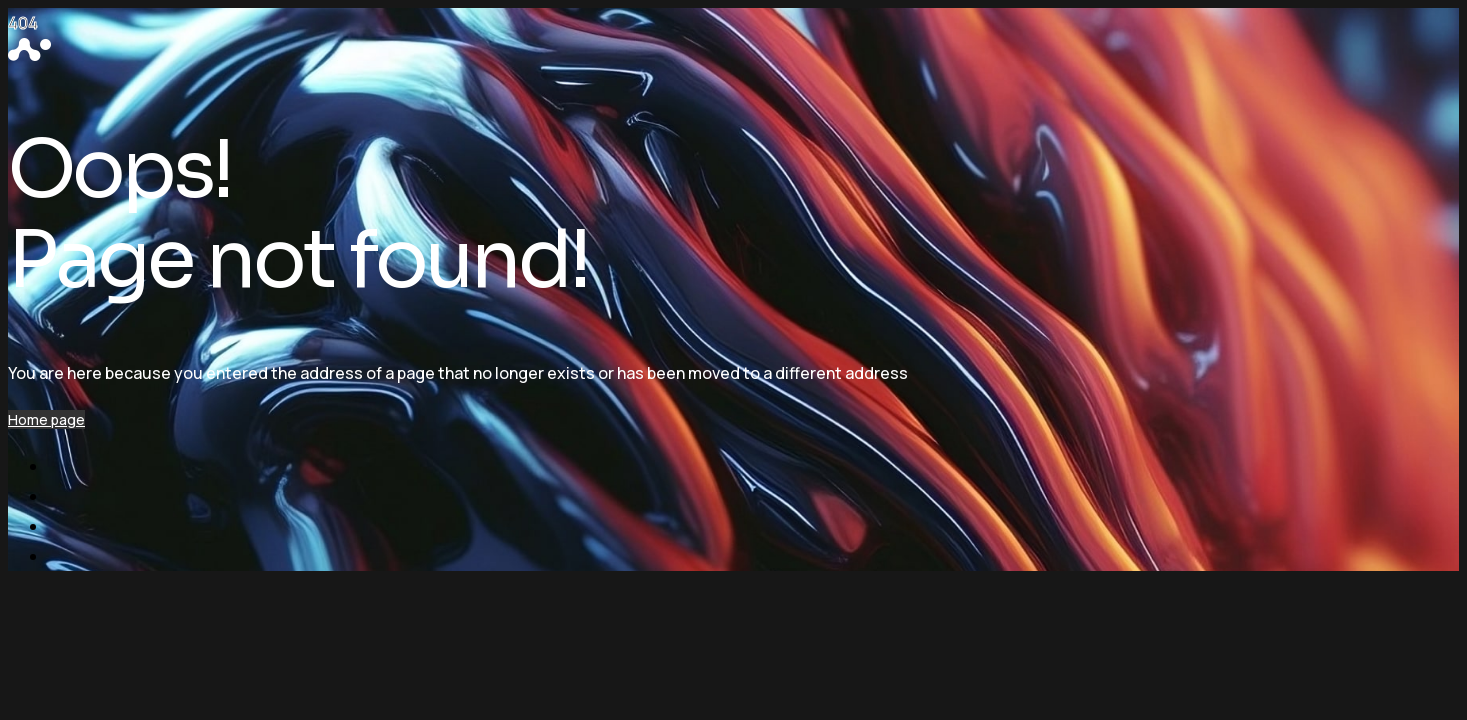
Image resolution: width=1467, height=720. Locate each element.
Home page (46, 419)
